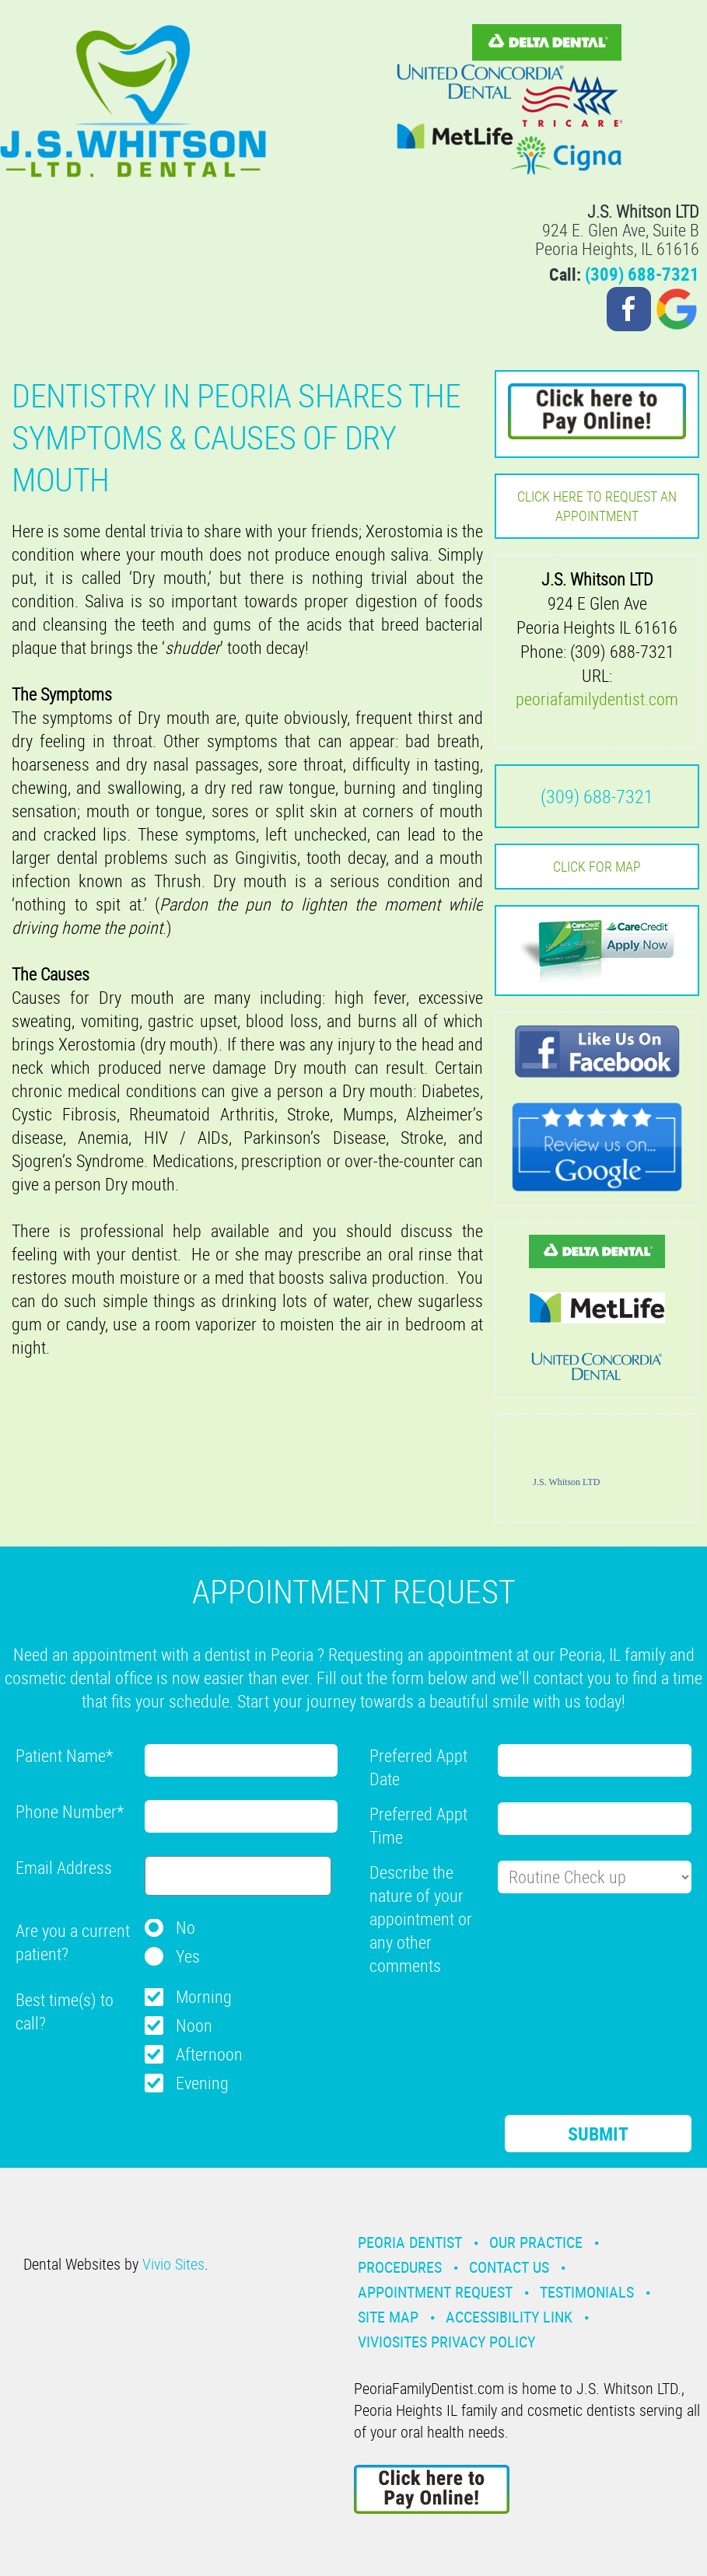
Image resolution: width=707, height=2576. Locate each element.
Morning (204, 1996)
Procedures (400, 2266)
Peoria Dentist (410, 2242)
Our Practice (536, 2242)
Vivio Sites (173, 2263)
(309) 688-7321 (642, 274)
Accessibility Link (509, 2316)
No (185, 1927)
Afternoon (209, 2054)
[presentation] (487, 2019)
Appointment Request (435, 2291)
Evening (202, 2082)
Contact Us (509, 2266)
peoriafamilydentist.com (597, 698)
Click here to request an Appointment (597, 506)
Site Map (388, 2316)
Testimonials (587, 2291)
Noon (194, 2025)
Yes (188, 1956)
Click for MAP (597, 866)
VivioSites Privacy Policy (446, 2341)
